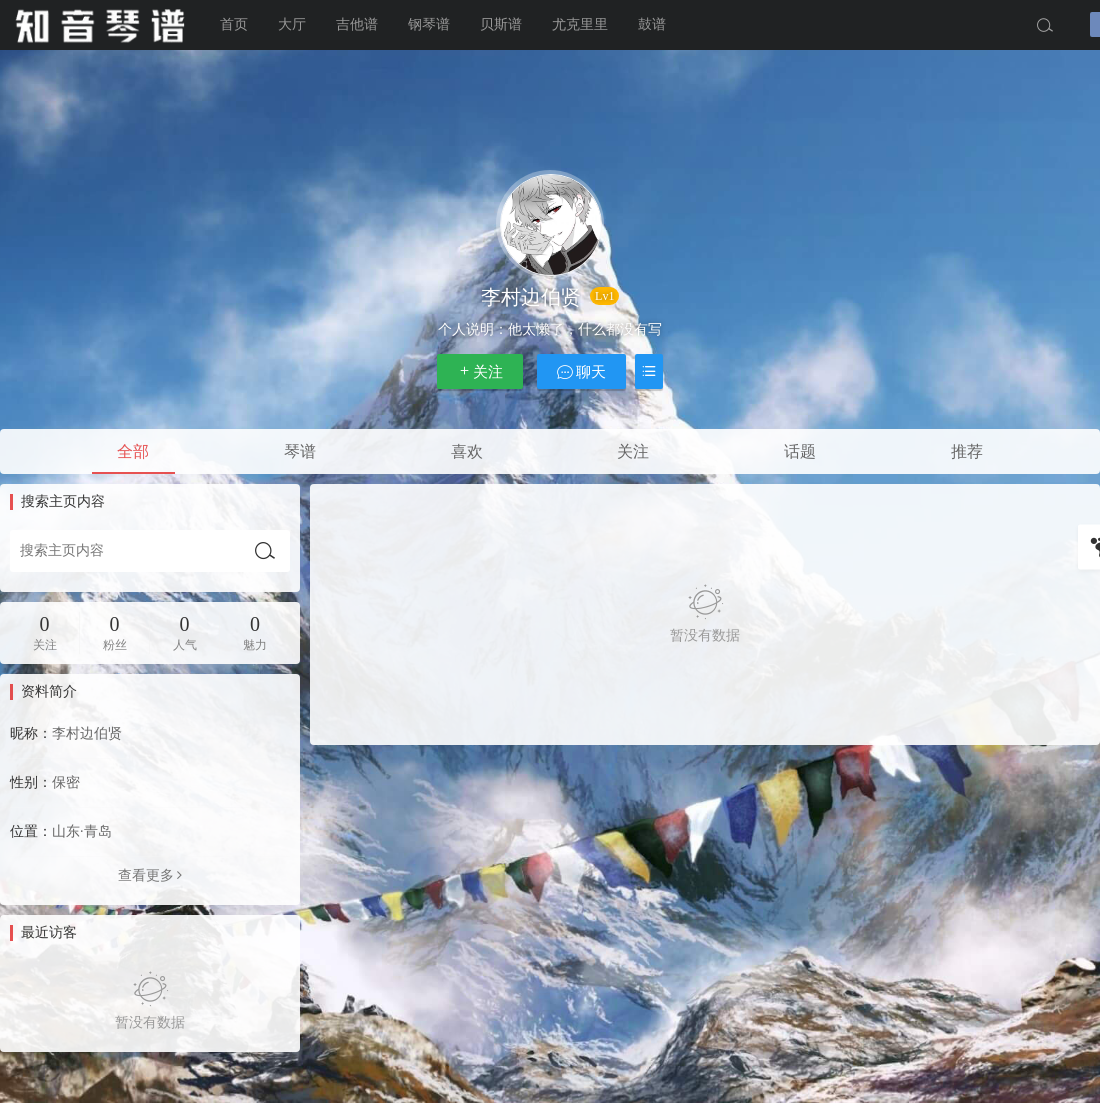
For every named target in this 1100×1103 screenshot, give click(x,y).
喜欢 (467, 451)
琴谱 (300, 451)
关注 (480, 371)
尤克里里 (580, 24)
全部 (133, 451)
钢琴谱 (429, 24)
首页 (234, 24)
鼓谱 (652, 24)
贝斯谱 (501, 24)
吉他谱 (357, 24)
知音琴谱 (100, 25)
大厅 (292, 24)
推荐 (967, 451)
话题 (800, 451)
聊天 (582, 371)
